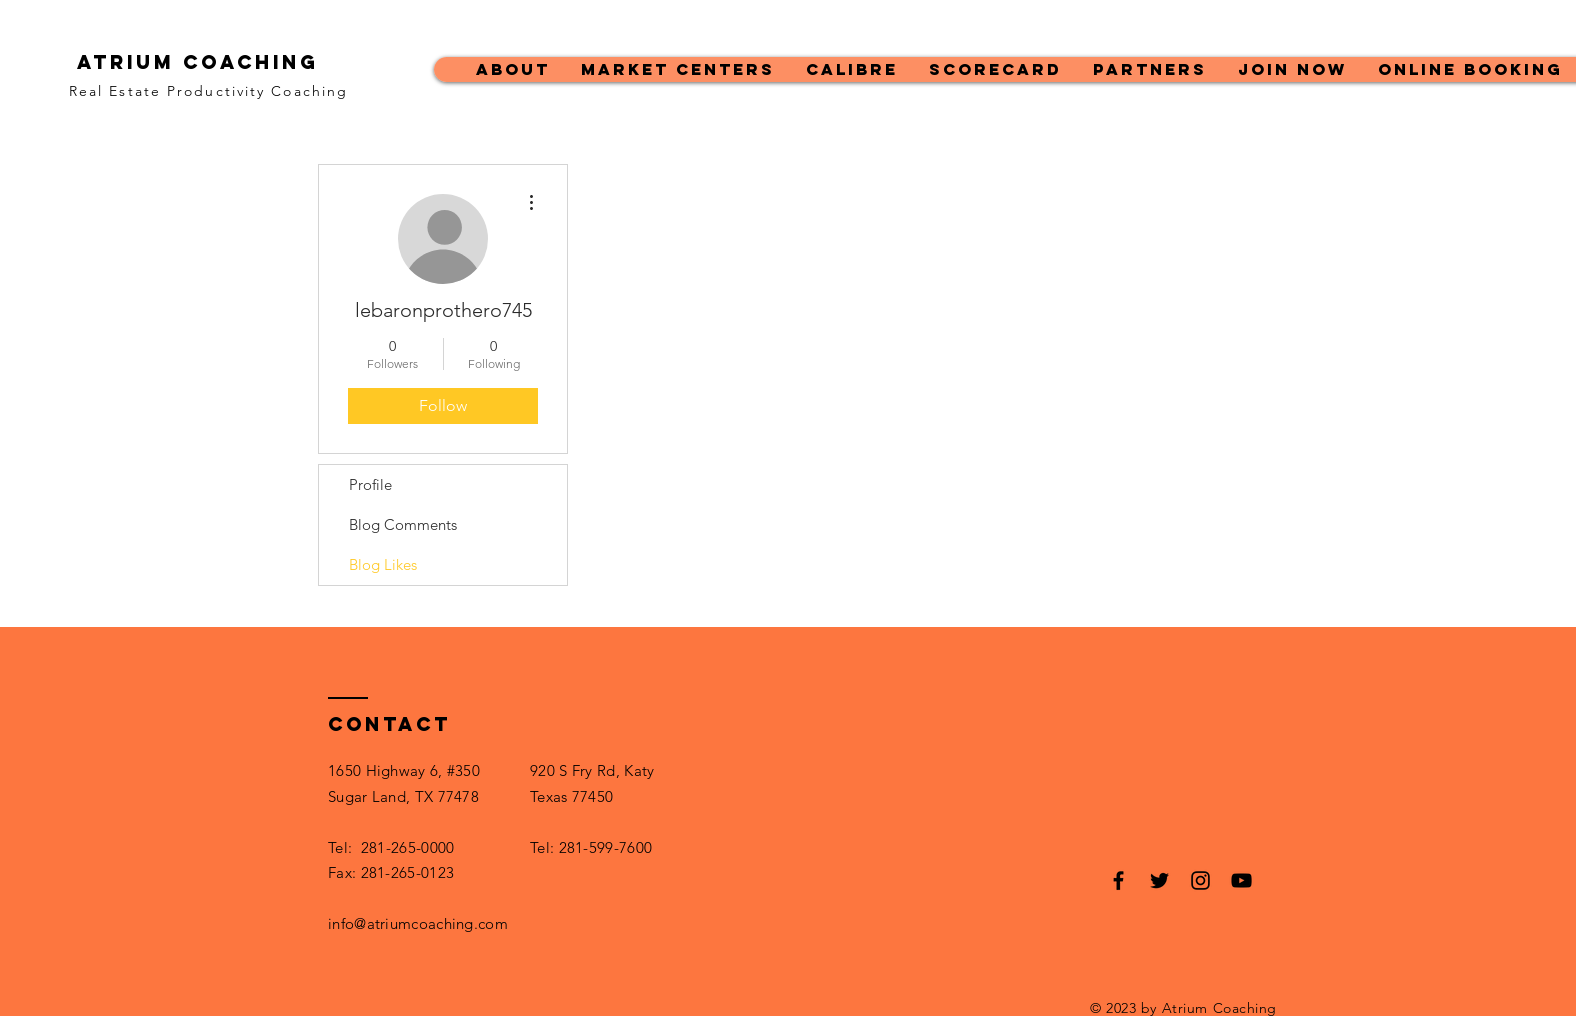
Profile (370, 484)
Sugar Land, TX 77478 (403, 796)
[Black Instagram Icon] (1200, 880)
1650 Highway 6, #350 (404, 770)
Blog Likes (383, 564)
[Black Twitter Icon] (1159, 880)
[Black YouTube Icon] (1241, 880)
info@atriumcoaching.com (418, 923)
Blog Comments (403, 524)
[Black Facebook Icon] (1118, 880)
